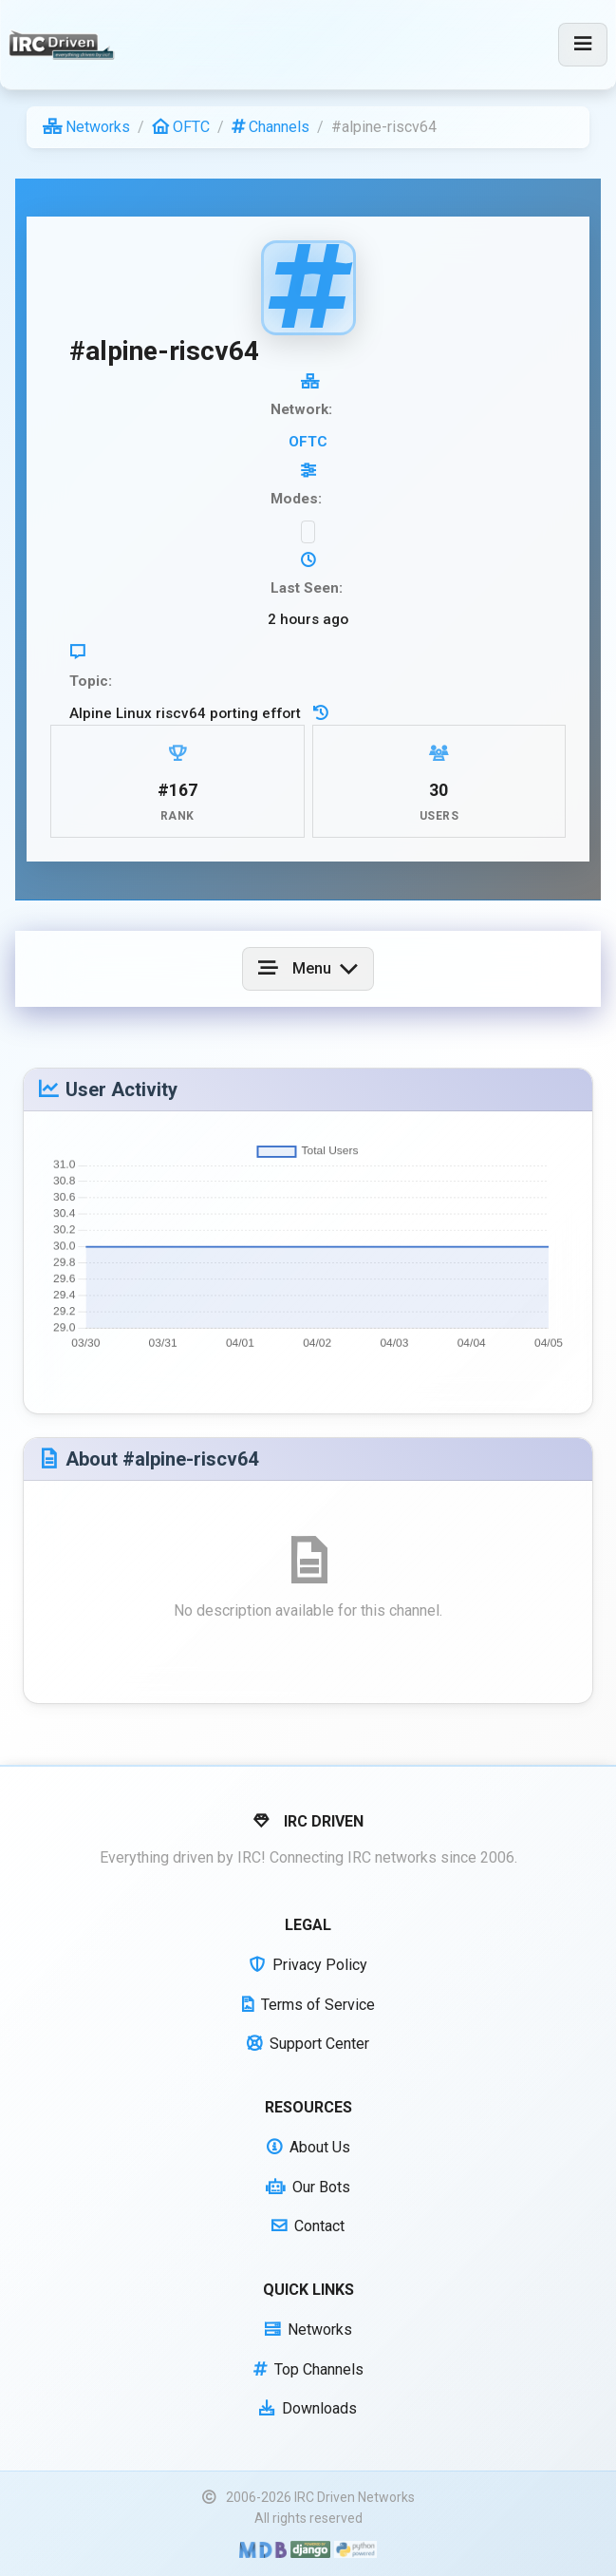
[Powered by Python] (355, 2549)
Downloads (308, 2408)
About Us (308, 2147)
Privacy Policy (308, 1965)
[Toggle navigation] (582, 44)
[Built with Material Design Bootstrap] (262, 2549)
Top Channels (308, 2369)
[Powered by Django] (310, 2549)
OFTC (181, 127)
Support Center (308, 2044)
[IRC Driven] (64, 45)
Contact (308, 2226)
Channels (270, 127)
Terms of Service (308, 2005)
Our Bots (308, 2187)
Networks (86, 127)
